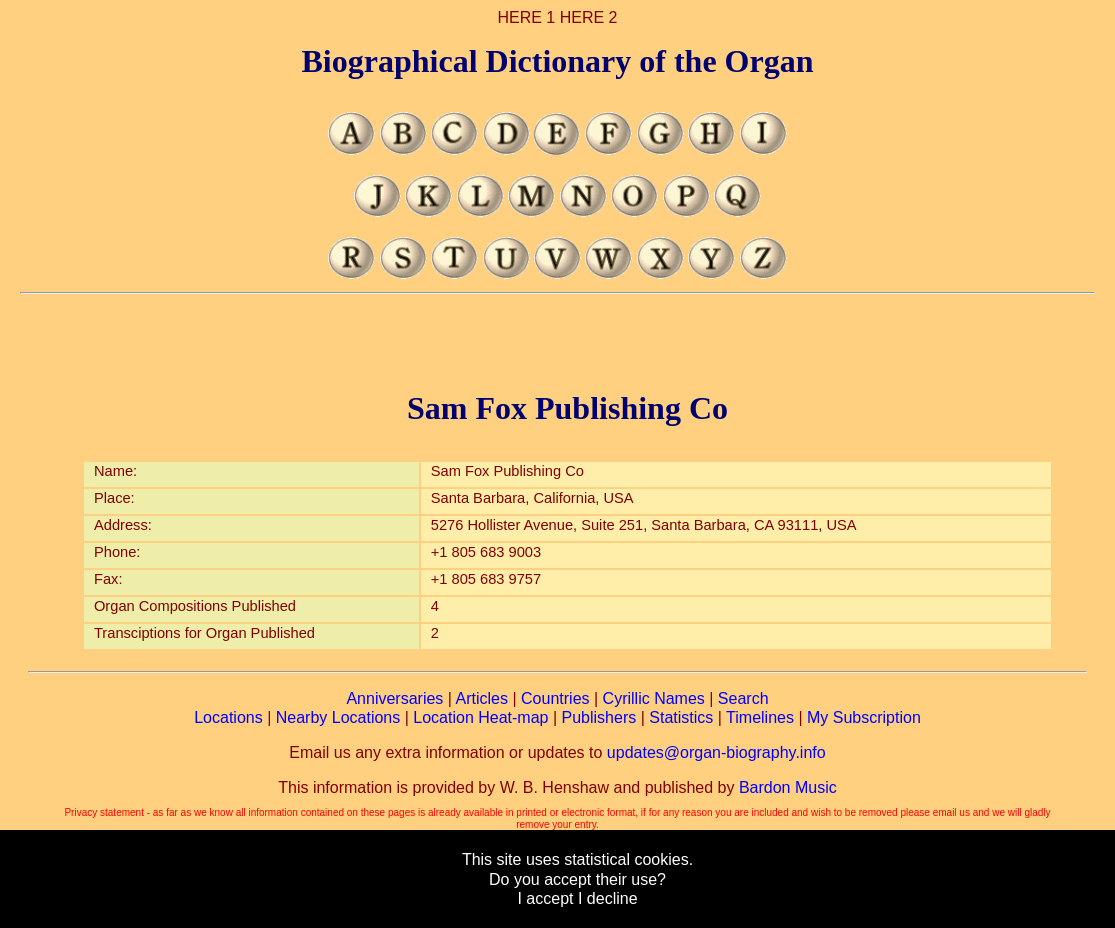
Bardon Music (788, 787)
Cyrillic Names (654, 698)
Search (743, 698)
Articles (482, 698)
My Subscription (864, 717)
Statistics (681, 717)
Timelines (760, 717)
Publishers (599, 717)
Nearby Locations (338, 717)
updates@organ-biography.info (716, 752)
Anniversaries (394, 698)
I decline (608, 898)
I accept (545, 898)
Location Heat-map (480, 717)
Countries (555, 698)
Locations (228, 717)
